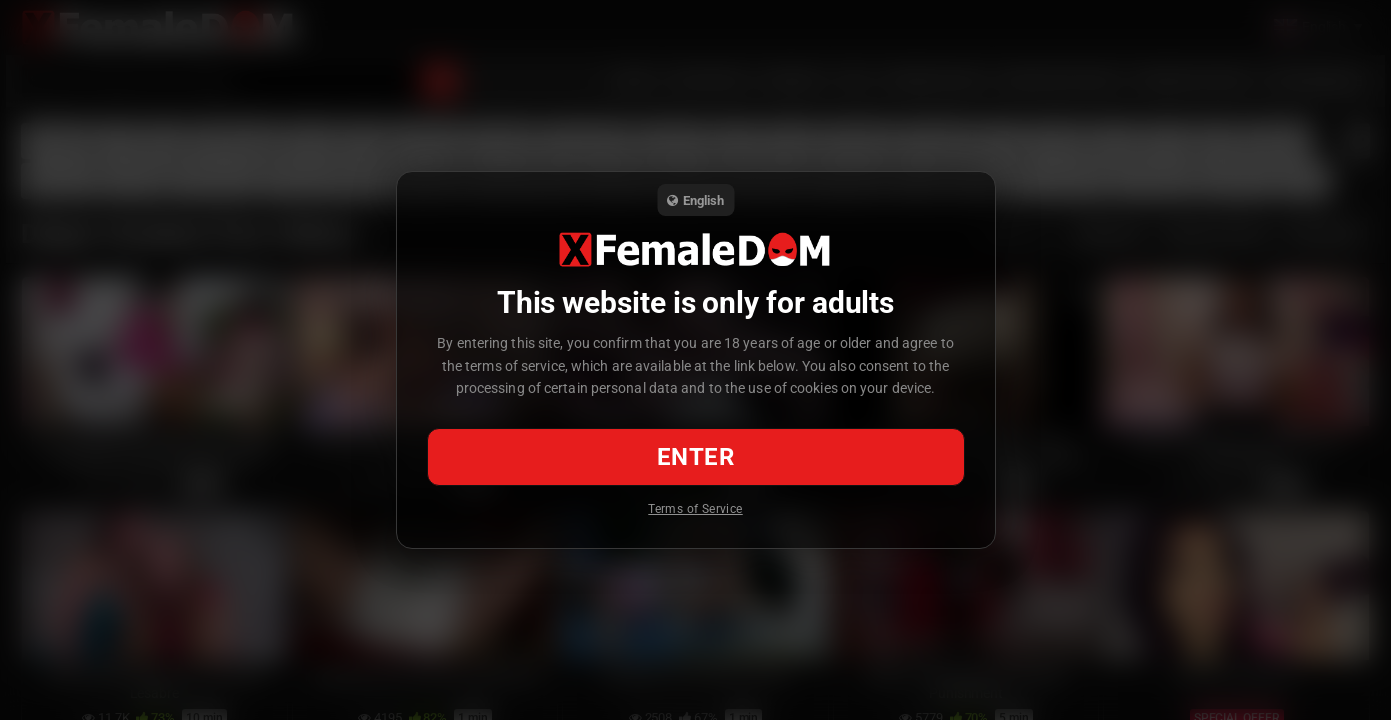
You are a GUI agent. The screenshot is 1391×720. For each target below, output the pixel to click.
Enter (695, 457)
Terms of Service (695, 509)
